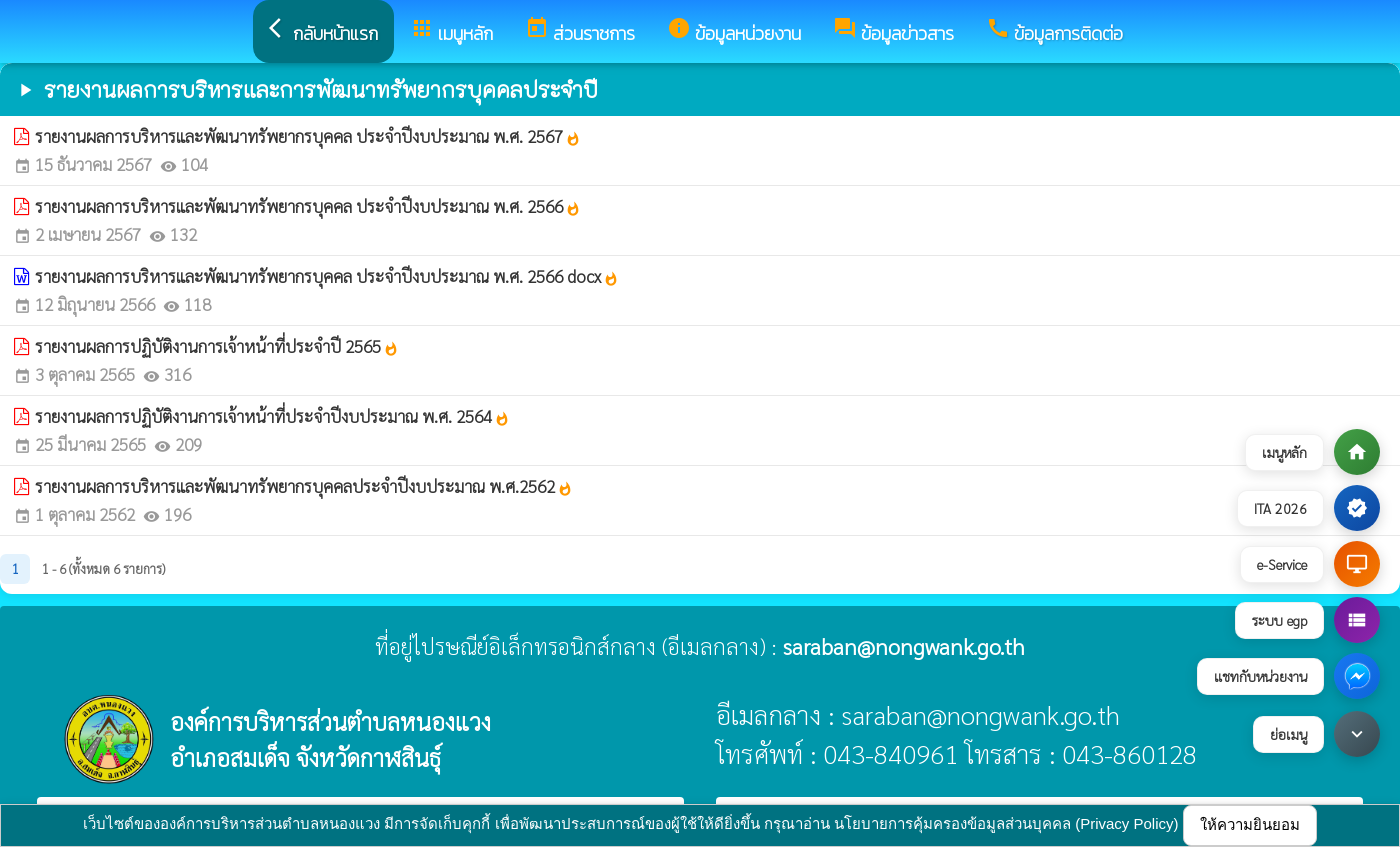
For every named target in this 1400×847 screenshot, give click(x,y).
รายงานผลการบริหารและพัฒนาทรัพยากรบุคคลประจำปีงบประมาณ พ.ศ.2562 (304, 486)
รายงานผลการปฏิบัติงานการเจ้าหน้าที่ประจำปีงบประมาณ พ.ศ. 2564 (272, 416)
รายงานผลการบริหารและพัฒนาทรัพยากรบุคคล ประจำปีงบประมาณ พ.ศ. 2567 (308, 136)
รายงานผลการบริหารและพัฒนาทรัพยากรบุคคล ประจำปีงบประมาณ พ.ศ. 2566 (308, 206)
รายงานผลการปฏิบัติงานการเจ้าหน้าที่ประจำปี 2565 (217, 346)
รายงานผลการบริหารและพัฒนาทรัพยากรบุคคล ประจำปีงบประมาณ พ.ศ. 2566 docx (327, 276)
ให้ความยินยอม (1250, 824)
